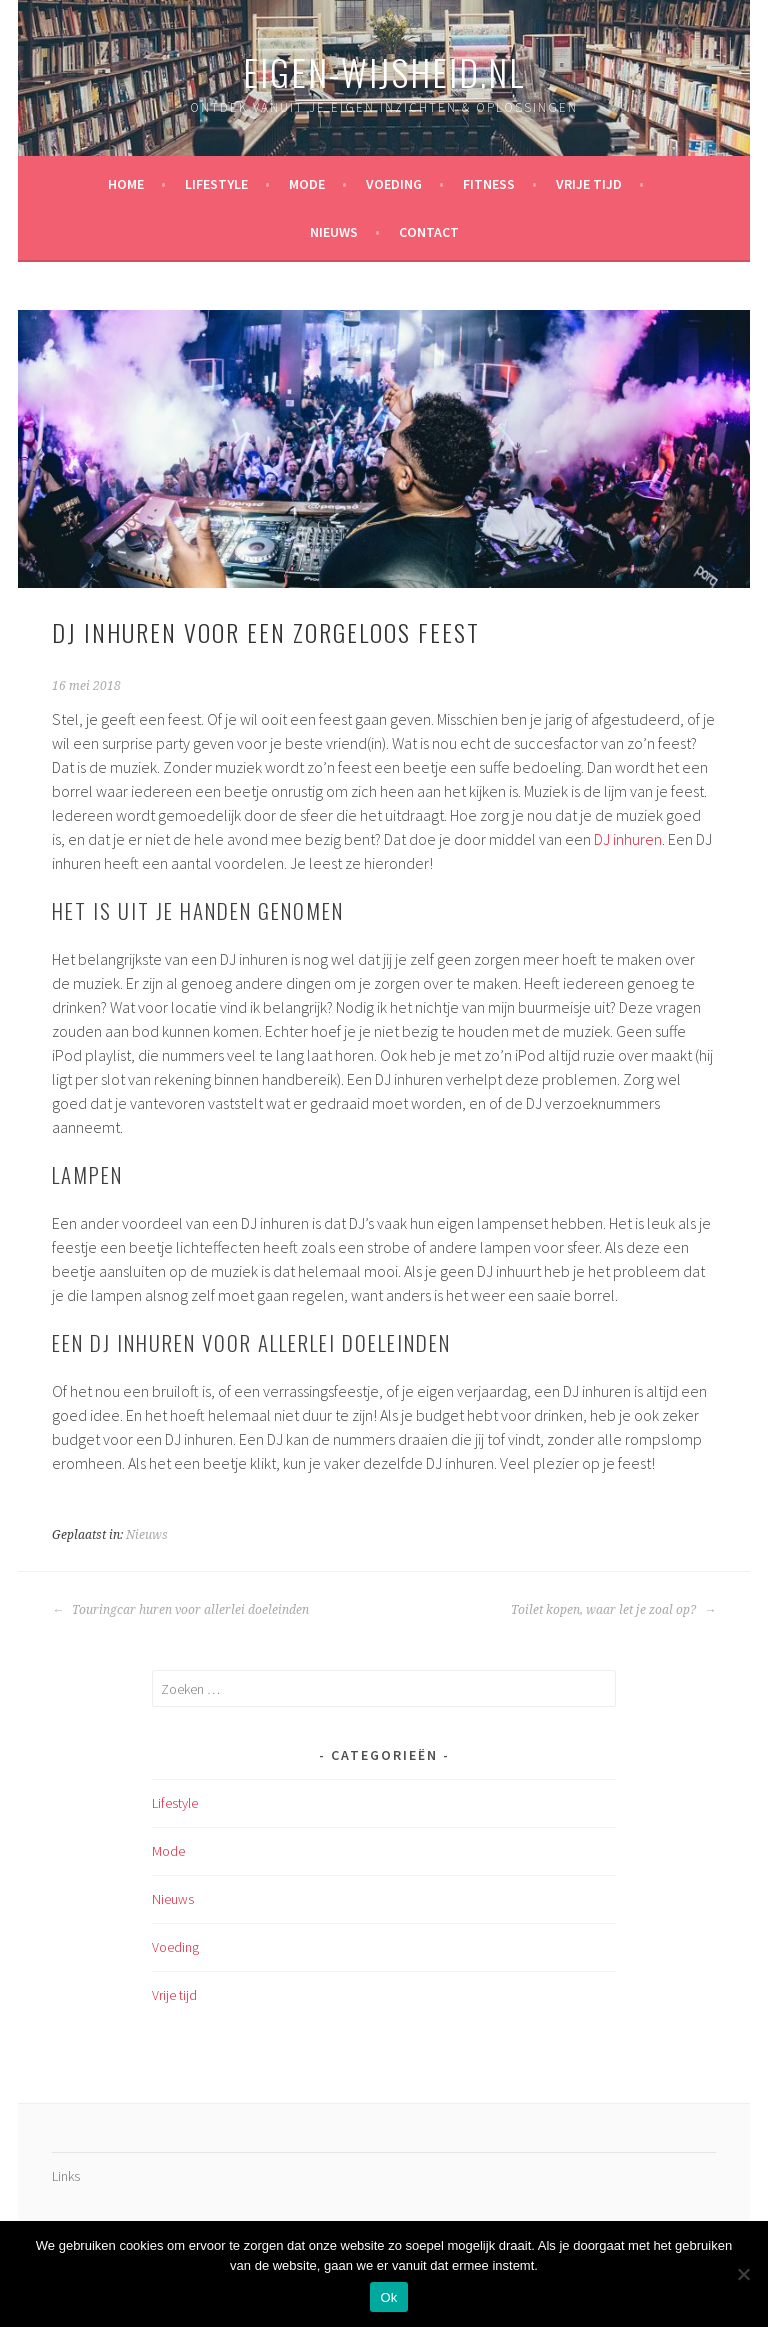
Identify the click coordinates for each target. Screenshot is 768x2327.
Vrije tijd (589, 184)
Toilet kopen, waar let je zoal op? (613, 1610)
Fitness (489, 184)
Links (66, 2176)
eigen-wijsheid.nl (384, 71)
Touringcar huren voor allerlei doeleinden (180, 1610)
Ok (388, 2297)
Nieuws (334, 232)
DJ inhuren (628, 839)
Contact (429, 232)
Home (126, 184)
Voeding (394, 184)
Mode (307, 184)
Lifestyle (216, 184)
